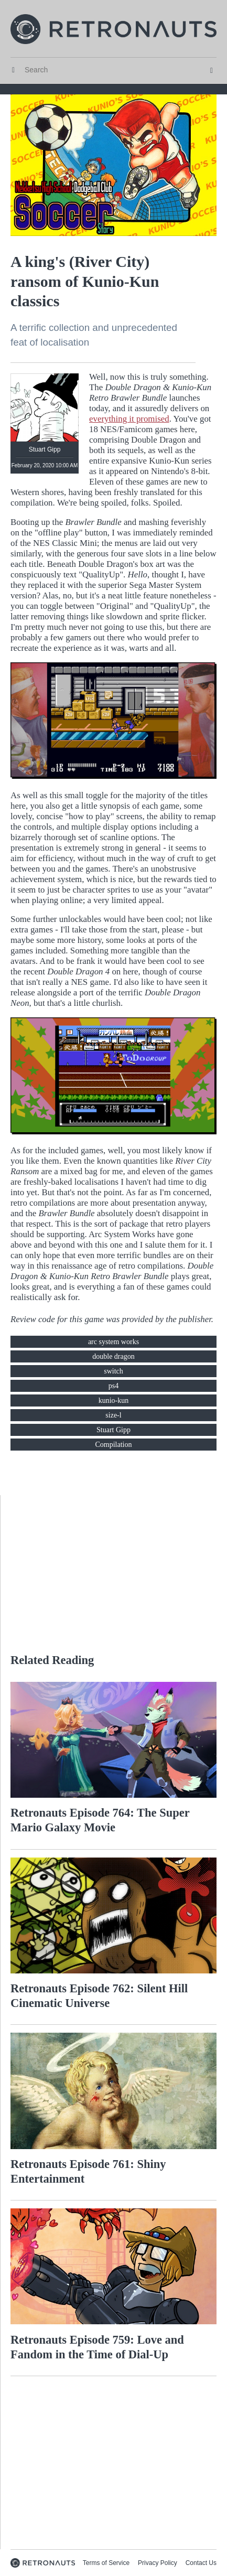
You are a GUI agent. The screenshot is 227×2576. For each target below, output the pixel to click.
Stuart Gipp (113, 1430)
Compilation (113, 1444)
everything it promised (129, 419)
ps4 (113, 1386)
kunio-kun (114, 1400)
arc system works (113, 1342)
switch (113, 1371)
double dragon (113, 1356)
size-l (113, 1415)
